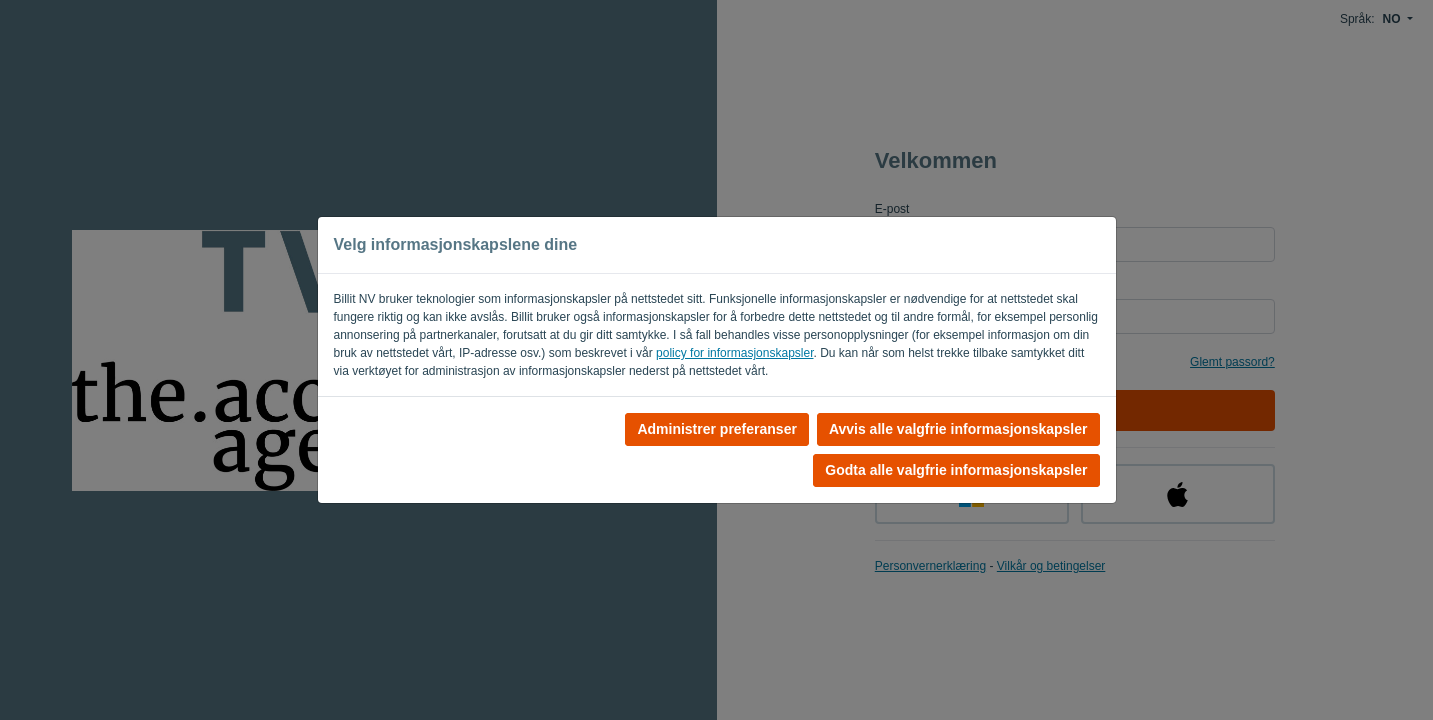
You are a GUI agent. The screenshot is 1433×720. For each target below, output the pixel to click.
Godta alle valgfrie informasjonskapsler (956, 470)
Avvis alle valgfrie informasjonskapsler (958, 429)
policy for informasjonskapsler (734, 353)
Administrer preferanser (717, 429)
